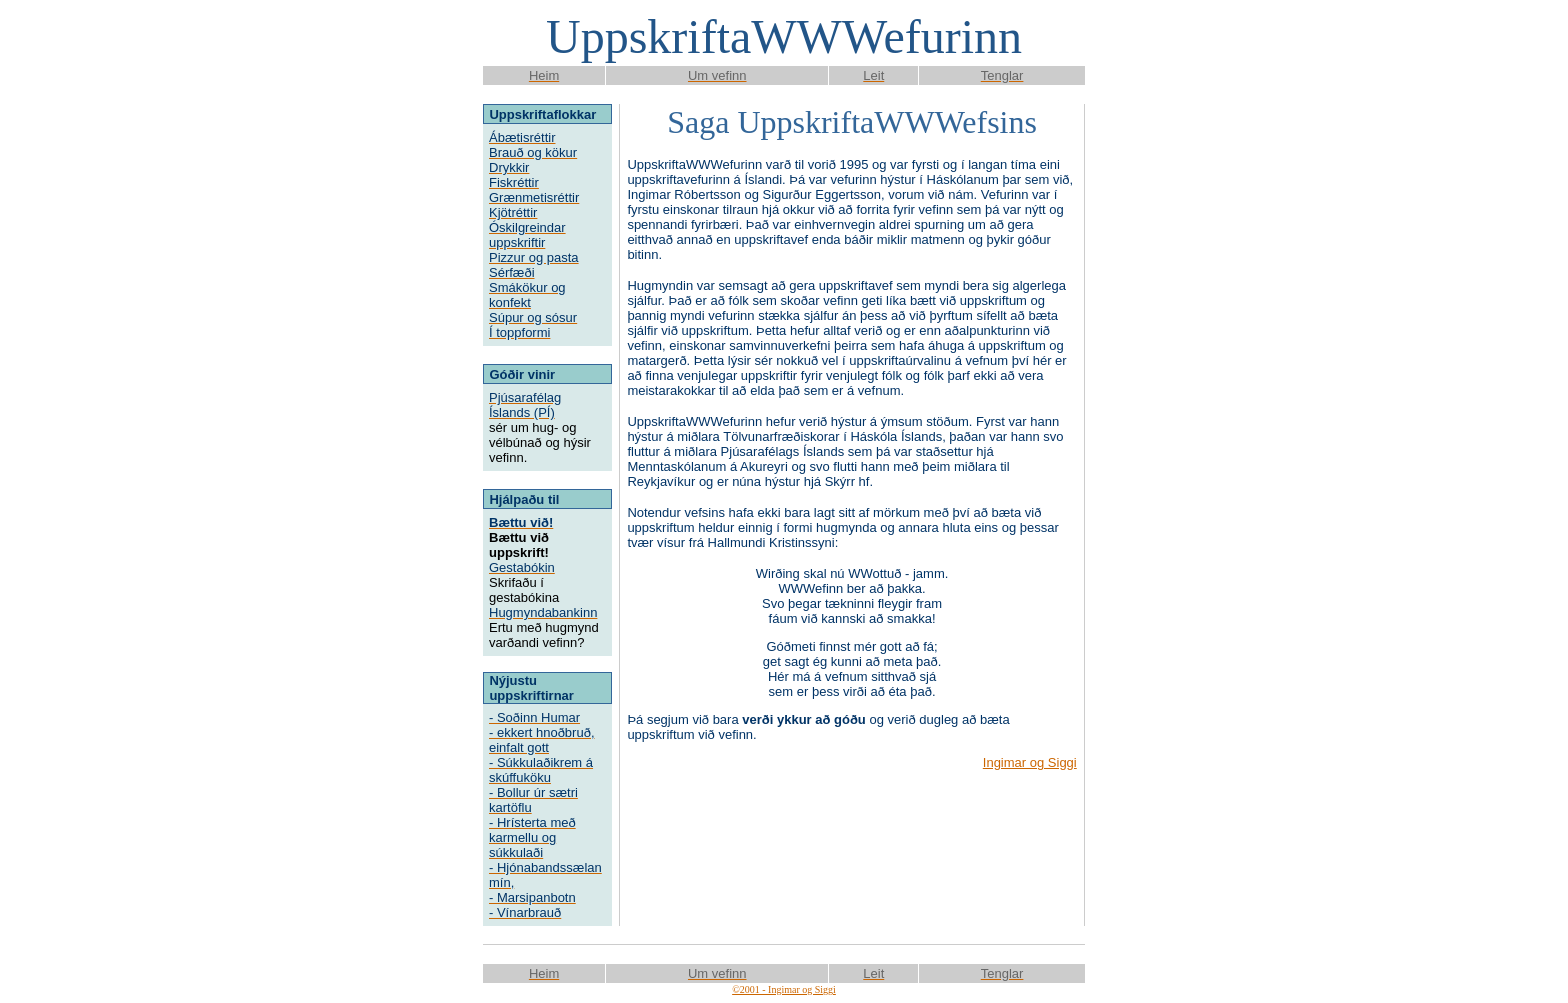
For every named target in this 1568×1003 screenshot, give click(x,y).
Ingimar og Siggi (1030, 762)
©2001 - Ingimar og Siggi (784, 989)
